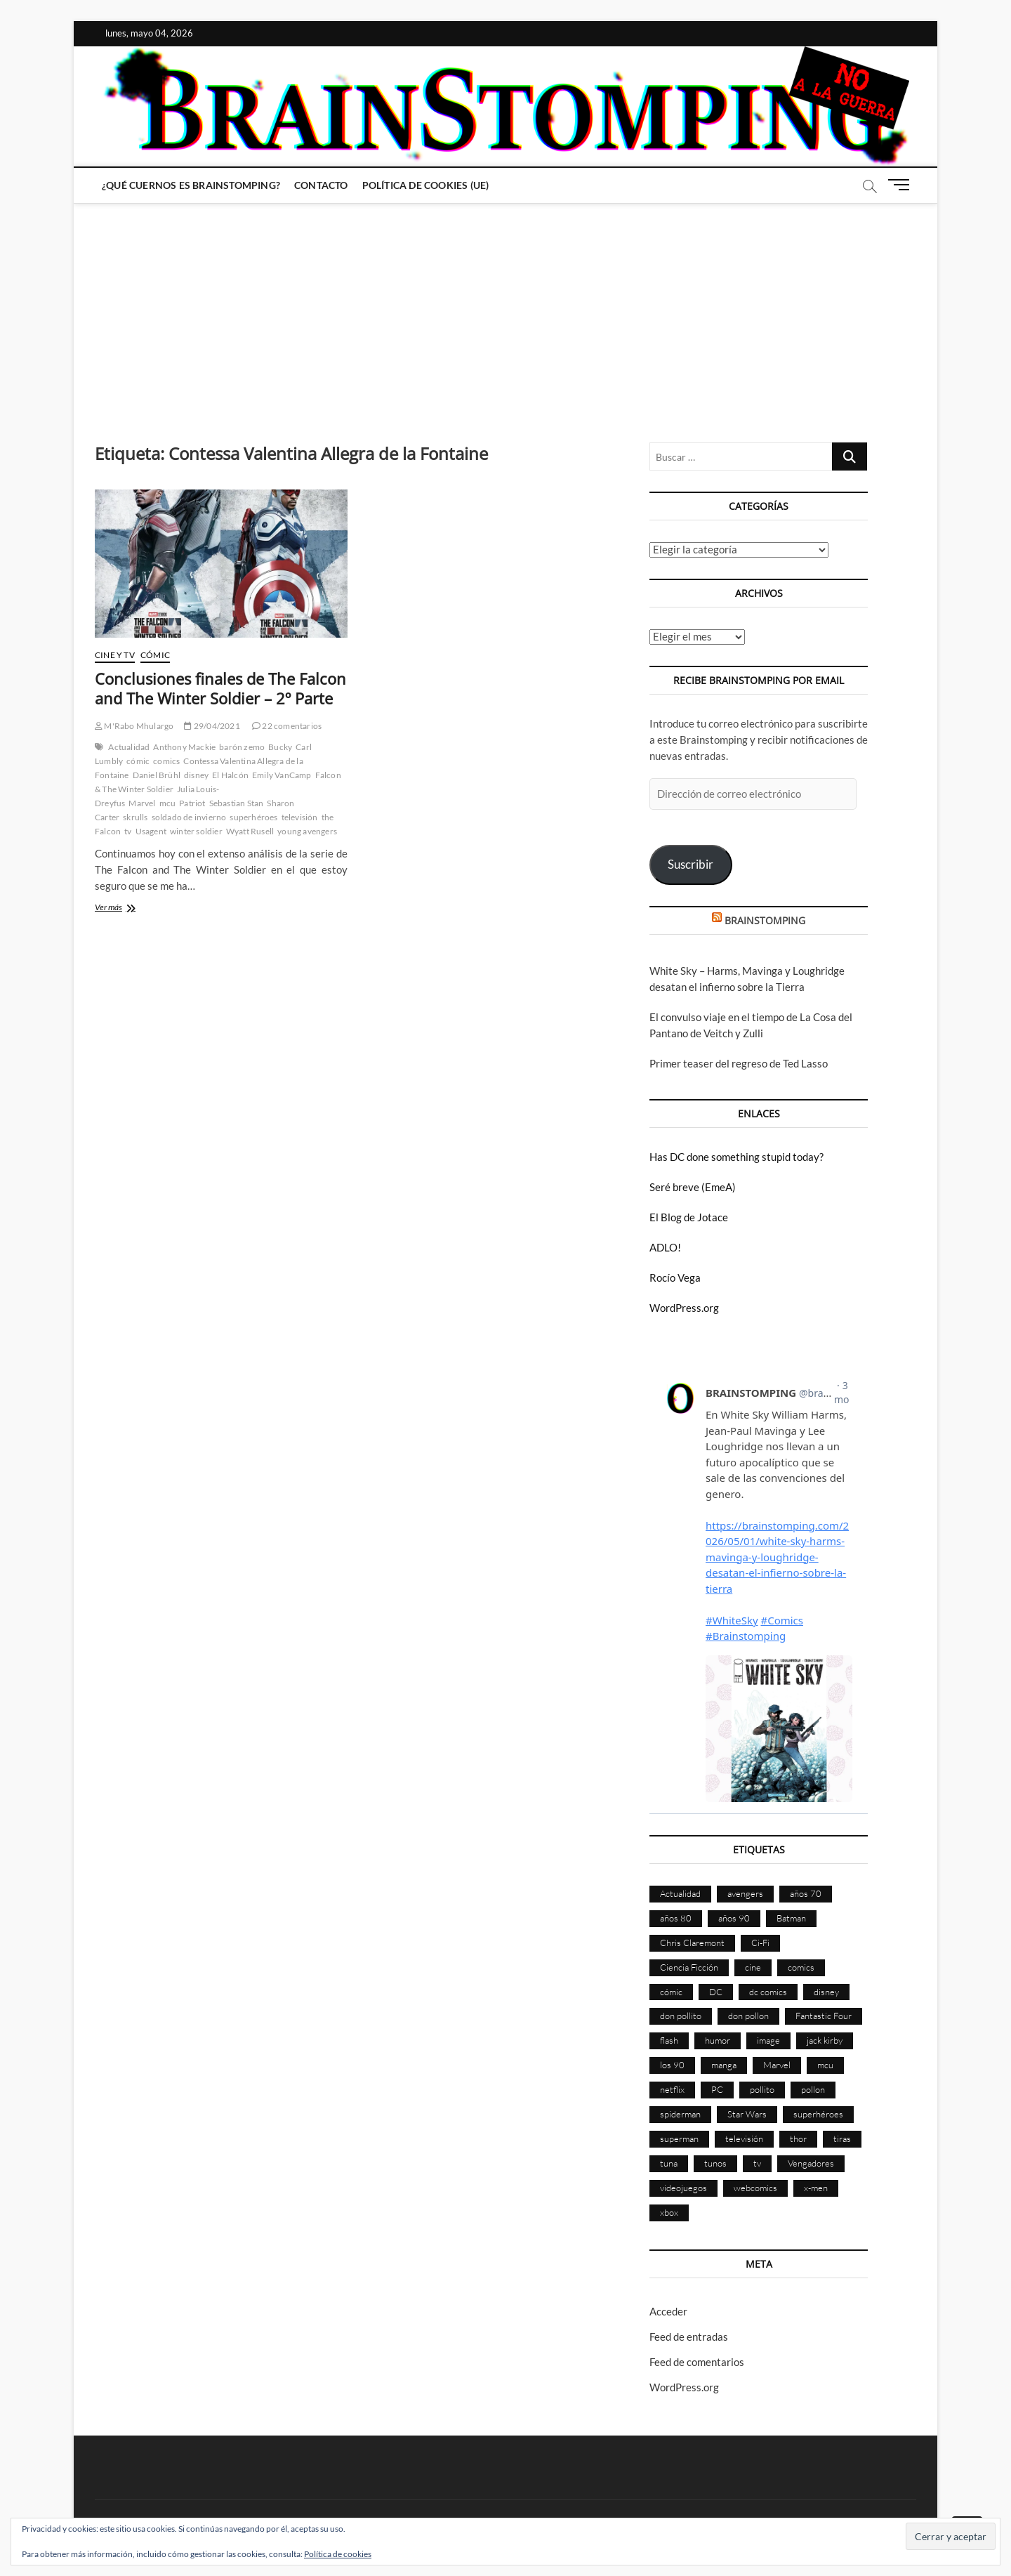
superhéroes (253, 817)
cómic (138, 761)
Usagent (151, 831)
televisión (300, 817)
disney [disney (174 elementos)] (826, 1991)
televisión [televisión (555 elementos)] (744, 2138)
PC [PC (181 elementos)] (717, 2089)
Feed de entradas (688, 2336)
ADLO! (665, 1247)
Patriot (192, 803)
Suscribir (690, 864)
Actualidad (129, 747)
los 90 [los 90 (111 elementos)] (672, 2064)
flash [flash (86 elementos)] (669, 2040)
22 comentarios (287, 726)
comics (166, 761)
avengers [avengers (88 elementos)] (745, 1893)
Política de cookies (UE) (425, 185)
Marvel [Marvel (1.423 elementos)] (777, 2064)
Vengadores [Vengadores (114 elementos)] (811, 2163)
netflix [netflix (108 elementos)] (672, 2089)
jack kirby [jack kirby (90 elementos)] (824, 2040)
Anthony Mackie (184, 747)
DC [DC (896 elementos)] (715, 1991)
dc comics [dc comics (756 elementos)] (768, 1991)
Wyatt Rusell (250, 831)
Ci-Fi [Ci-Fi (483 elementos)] (760, 1942)
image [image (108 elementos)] (768, 2040)
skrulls (135, 817)
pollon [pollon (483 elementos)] (813, 2089)
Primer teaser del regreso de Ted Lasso (738, 1063)
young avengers (307, 831)
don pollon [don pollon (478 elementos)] (748, 2015)
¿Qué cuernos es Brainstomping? (191, 185)
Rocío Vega (675, 1277)
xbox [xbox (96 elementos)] (669, 2212)
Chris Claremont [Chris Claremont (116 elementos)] (692, 1942)
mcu (167, 803)
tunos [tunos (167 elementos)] (715, 2163)
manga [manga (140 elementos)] (723, 2064)
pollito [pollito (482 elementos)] (762, 2089)
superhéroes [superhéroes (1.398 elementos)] (818, 2114)
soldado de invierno (189, 817)
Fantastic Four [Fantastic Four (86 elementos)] (823, 2015)
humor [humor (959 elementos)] (717, 2040)
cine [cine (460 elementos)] (753, 1967)
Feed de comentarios (696, 2361)
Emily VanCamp (282, 775)
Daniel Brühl (156, 775)
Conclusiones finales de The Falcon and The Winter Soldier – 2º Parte (220, 688)
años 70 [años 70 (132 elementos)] (805, 1893)
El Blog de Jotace (688, 1217)
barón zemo (242, 747)
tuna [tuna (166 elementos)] (669, 2163)
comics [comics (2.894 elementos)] (801, 1967)
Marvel (141, 803)
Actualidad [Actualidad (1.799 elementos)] (680, 1893)
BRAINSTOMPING (765, 920)
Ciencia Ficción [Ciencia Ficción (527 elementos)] (689, 1967)
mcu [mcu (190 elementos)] (825, 2064)
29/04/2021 (211, 726)
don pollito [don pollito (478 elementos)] (680, 2015)
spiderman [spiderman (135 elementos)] (680, 2114)
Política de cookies (337, 2554)
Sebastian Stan (236, 803)
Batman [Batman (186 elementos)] (791, 1918)
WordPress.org (684, 1307)
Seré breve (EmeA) (692, 1187)
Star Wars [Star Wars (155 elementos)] (747, 2114)
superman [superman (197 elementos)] (679, 2138)
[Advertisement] (505, 309)
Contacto (321, 185)
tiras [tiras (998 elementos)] (842, 2138)
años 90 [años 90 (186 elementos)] (734, 1918)
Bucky (280, 747)
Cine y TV (115, 655)
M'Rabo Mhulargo (134, 726)
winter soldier (196, 831)
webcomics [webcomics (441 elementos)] (755, 2187)
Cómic (155, 655)
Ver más (130, 908)
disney (196, 775)
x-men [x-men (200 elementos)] (816, 2187)
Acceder (668, 2311)
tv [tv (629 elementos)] (757, 2163)
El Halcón (230, 775)
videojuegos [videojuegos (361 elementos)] (683, 2187)
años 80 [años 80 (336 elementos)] (676, 1918)
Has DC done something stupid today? (736, 1156)
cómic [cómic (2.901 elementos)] (671, 1991)
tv (127, 831)
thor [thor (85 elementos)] (798, 2138)
